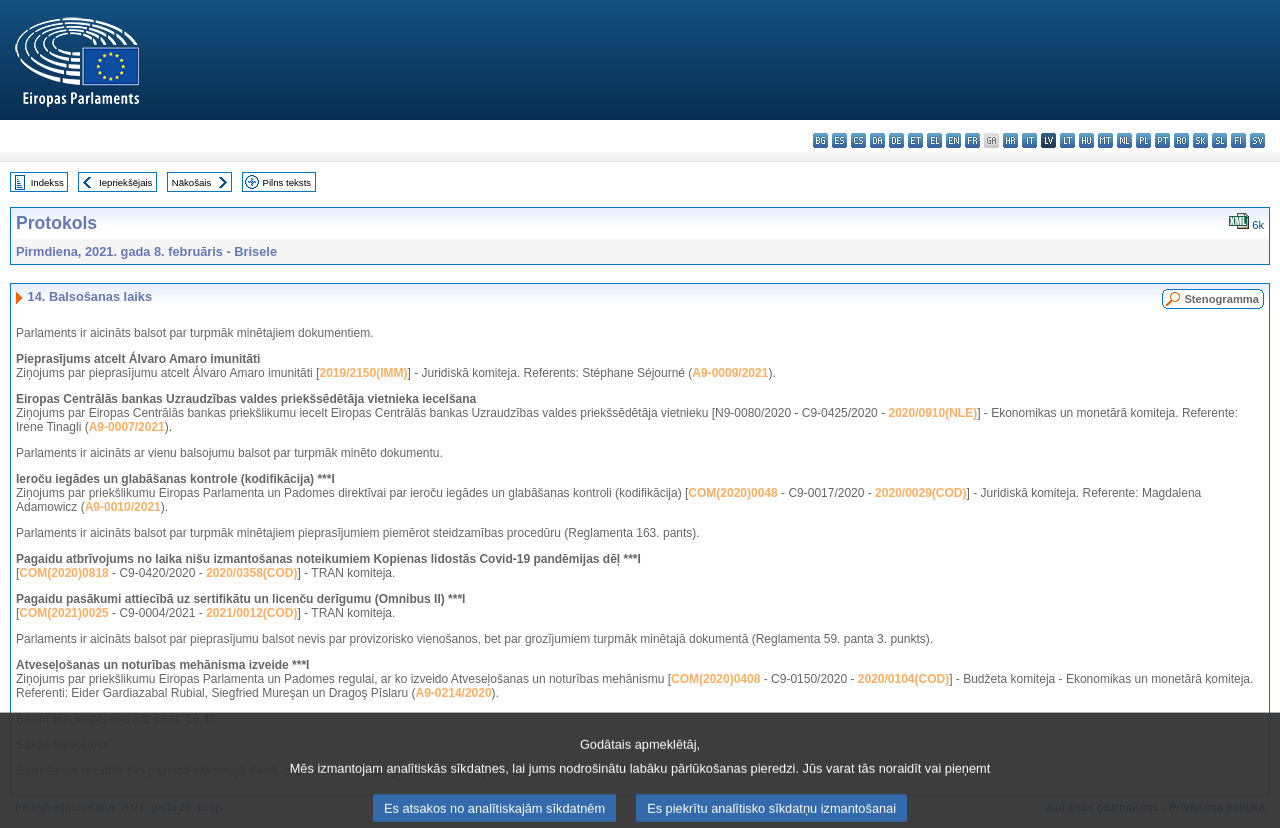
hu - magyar (1086, 140)
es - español (839, 140)
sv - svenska (1257, 140)
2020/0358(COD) (251, 573)
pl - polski (1143, 140)
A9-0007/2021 (127, 427)
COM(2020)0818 (63, 573)
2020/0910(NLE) (932, 413)
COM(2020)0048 (732, 493)
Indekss (47, 182)
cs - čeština (858, 140)
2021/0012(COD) (251, 613)
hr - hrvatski (1010, 140)
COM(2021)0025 (63, 613)
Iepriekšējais (125, 182)
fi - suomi (1238, 140)
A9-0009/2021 (730, 373)
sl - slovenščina (1219, 140)
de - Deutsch (896, 140)
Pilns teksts (287, 182)
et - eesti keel (915, 140)
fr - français (972, 140)
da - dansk (877, 140)
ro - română (1181, 140)
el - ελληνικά (934, 140)
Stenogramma (1221, 299)
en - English (953, 140)
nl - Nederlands (1124, 140)
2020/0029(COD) (920, 493)
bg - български (820, 140)
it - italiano (1029, 140)
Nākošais (191, 182)
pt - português (1162, 140)
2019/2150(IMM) (363, 373)
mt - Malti (1105, 140)
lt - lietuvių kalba (1067, 140)
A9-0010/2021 (123, 507)
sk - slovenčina (1200, 140)
